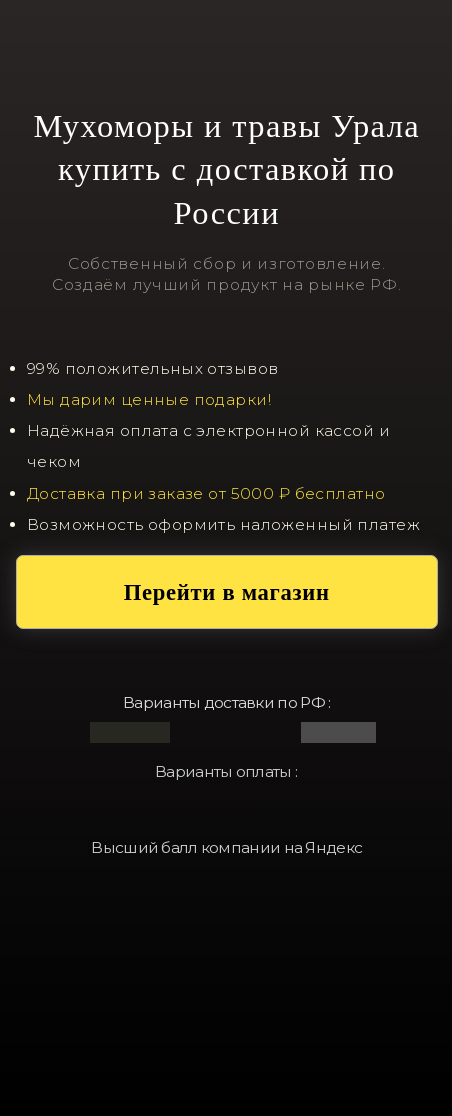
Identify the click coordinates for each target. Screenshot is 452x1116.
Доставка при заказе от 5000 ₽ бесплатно (206, 493)
